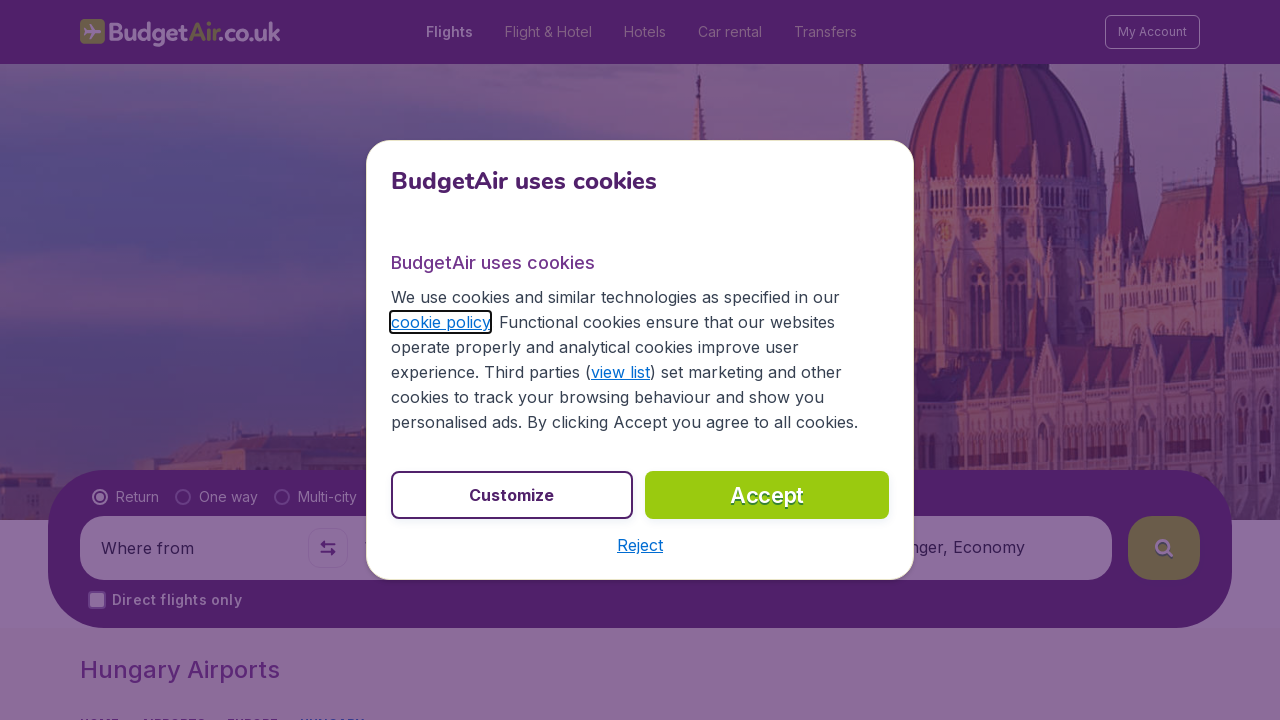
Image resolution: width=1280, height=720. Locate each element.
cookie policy (440, 322)
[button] (640, 545)
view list (620, 372)
